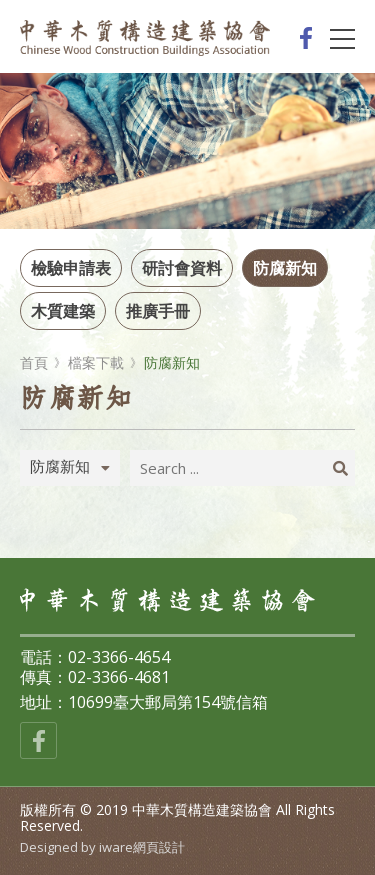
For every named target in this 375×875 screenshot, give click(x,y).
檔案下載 (96, 363)
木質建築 (63, 311)
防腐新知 (285, 268)
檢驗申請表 (71, 268)
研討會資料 (182, 268)
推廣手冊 (158, 311)
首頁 (34, 363)
